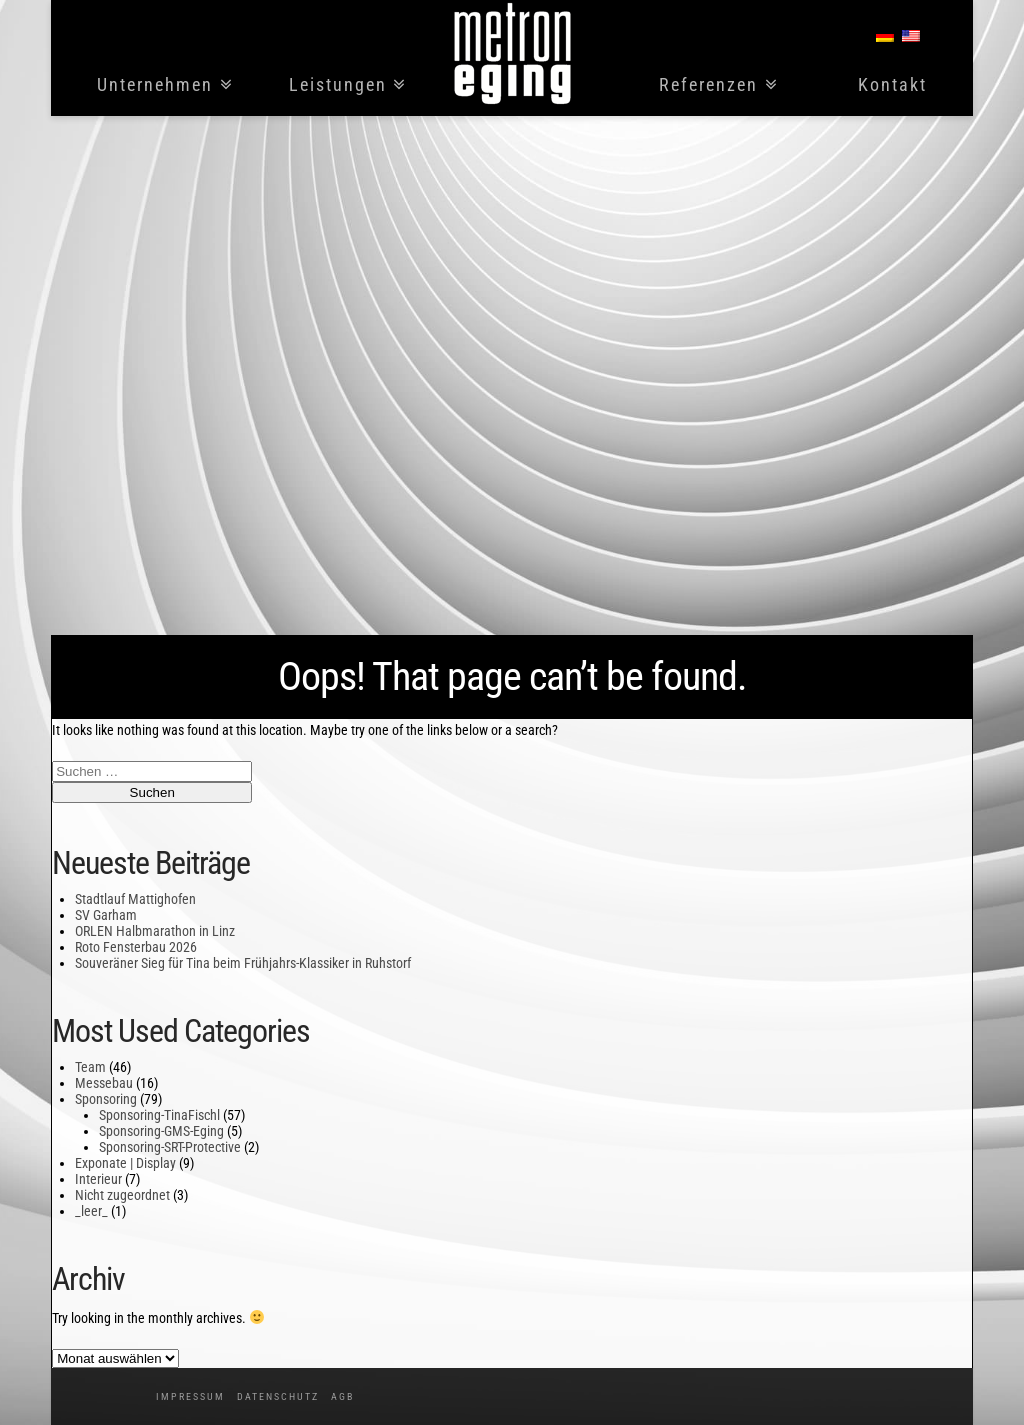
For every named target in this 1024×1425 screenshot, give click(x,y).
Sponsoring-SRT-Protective (170, 1147)
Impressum (190, 1396)
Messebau (104, 1083)
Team (90, 1067)
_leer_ (91, 1211)
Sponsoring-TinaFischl (159, 1115)
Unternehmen (155, 85)
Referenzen (708, 85)
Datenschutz (278, 1396)
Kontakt (892, 85)
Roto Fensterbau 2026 (136, 947)
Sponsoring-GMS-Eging (161, 1131)
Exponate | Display (125, 1163)
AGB (342, 1396)
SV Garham (106, 915)
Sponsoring (106, 1099)
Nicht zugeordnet (122, 1195)
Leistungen (338, 85)
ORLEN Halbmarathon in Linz (155, 931)
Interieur (98, 1179)
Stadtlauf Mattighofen (135, 899)
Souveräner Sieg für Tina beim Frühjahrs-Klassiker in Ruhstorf (243, 963)
